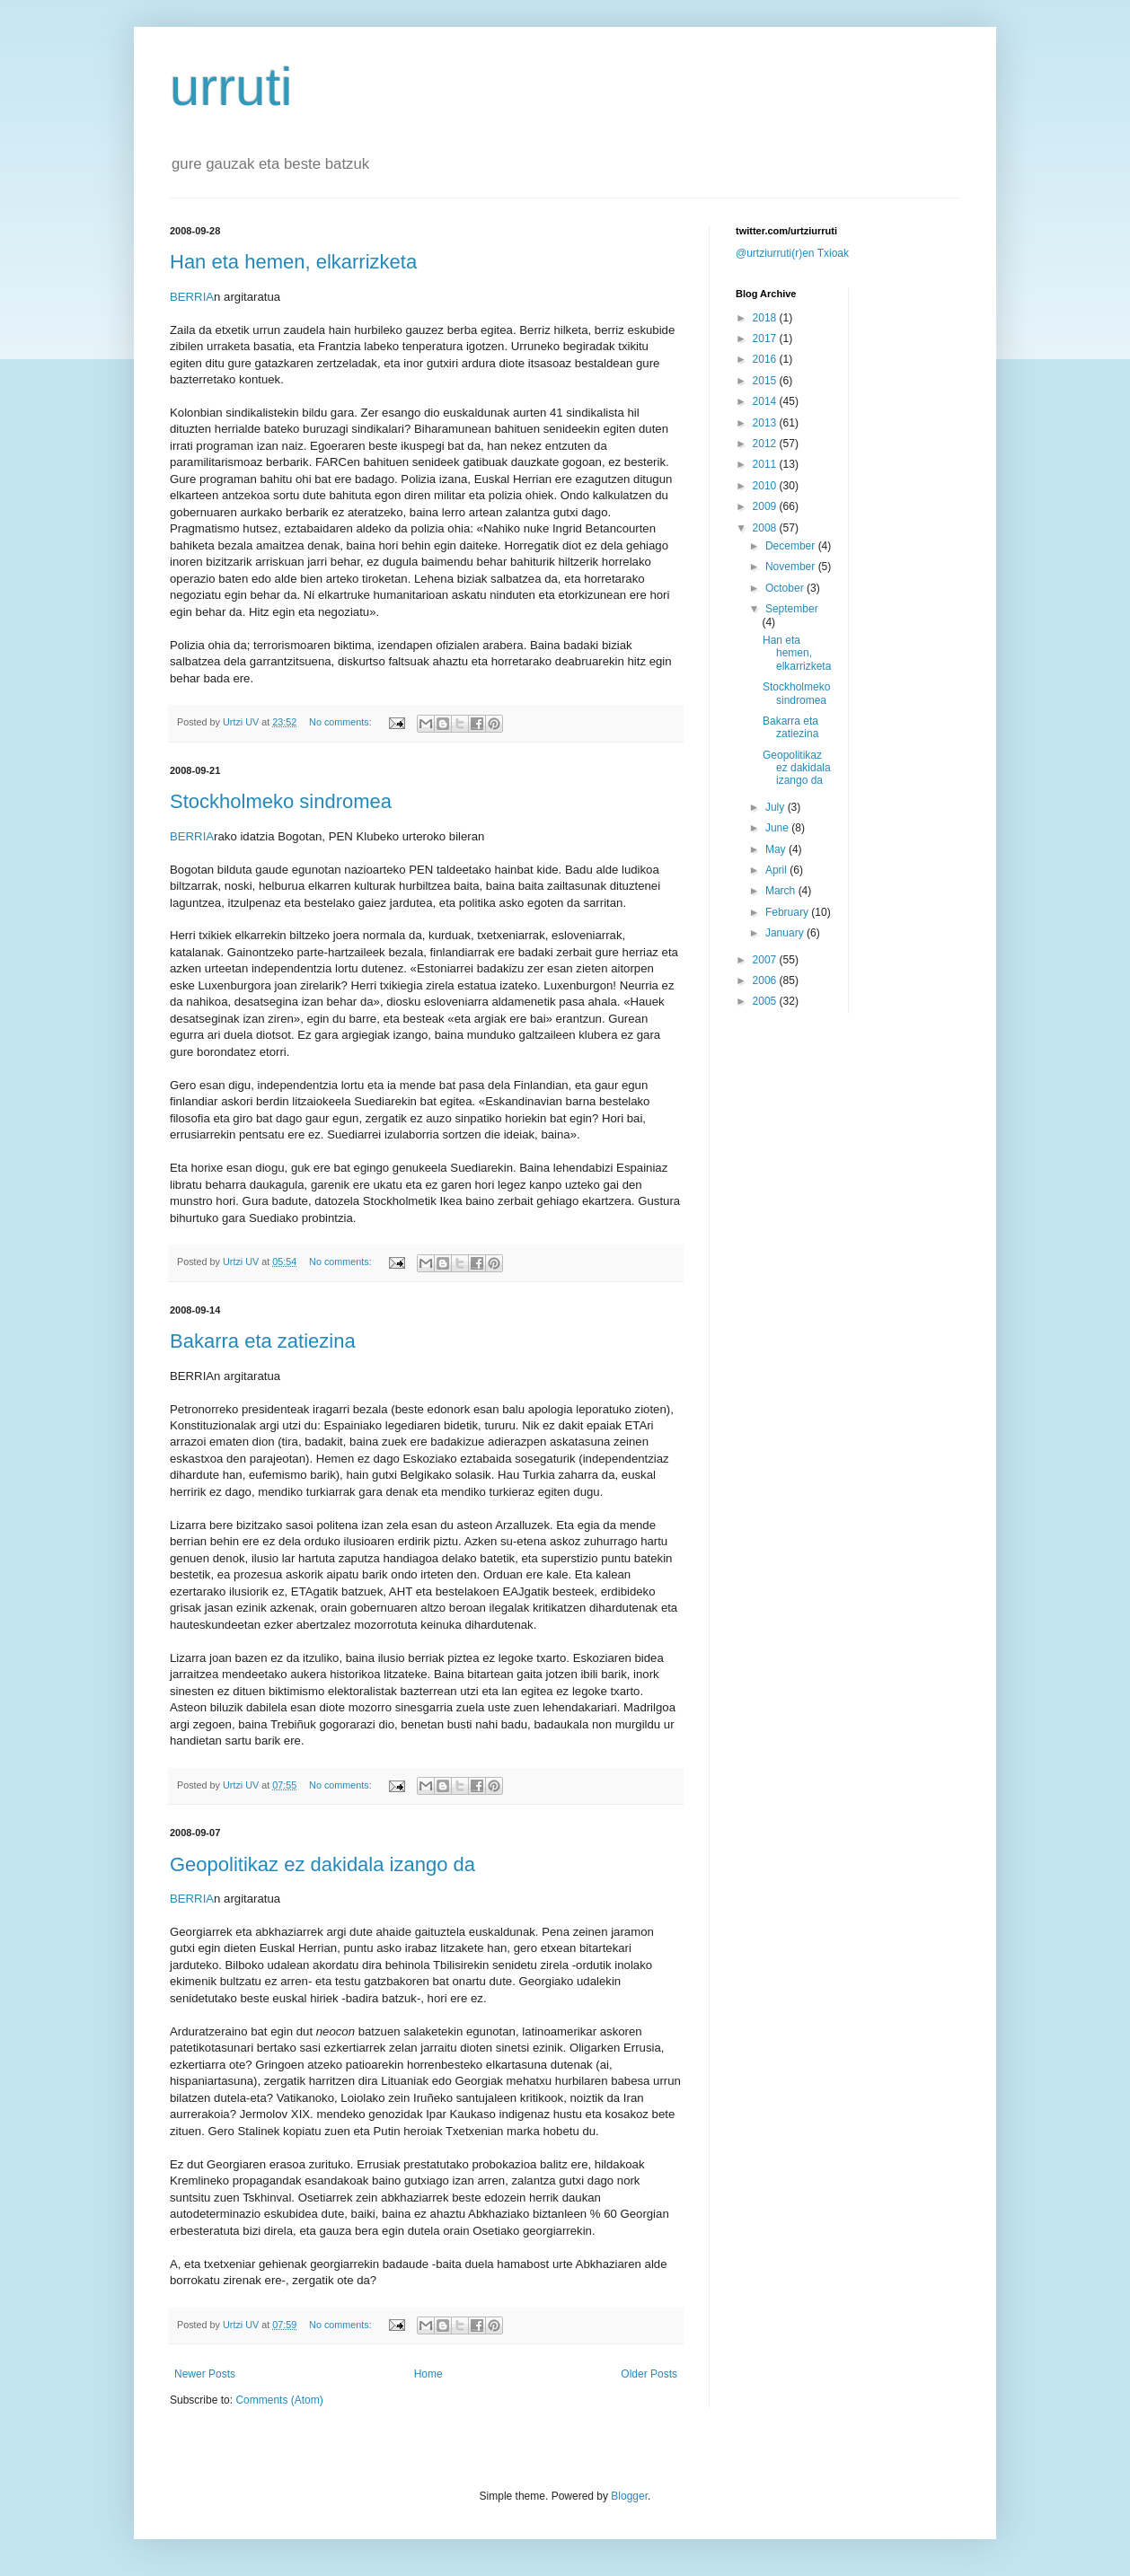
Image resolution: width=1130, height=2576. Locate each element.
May (777, 849)
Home (428, 2374)
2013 (766, 423)
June (778, 828)
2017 (766, 338)
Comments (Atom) (278, 2400)
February (788, 912)
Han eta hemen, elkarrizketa (293, 262)
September (791, 608)
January (786, 933)
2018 (766, 318)
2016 (766, 359)
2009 (766, 506)
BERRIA (192, 296)
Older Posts (649, 2374)
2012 (766, 443)
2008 (766, 528)
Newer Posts (204, 2374)
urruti (231, 87)
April (777, 870)
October (786, 588)
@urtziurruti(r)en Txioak (792, 253)
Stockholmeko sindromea (281, 801)
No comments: (342, 722)
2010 (766, 485)
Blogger (629, 2496)
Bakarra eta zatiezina (263, 1341)
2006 (766, 980)
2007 (766, 960)
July (776, 807)
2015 (766, 380)
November (791, 566)
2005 (766, 1001)
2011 (766, 464)
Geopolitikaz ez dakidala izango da (322, 1864)
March (782, 890)
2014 (766, 401)
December (791, 546)
